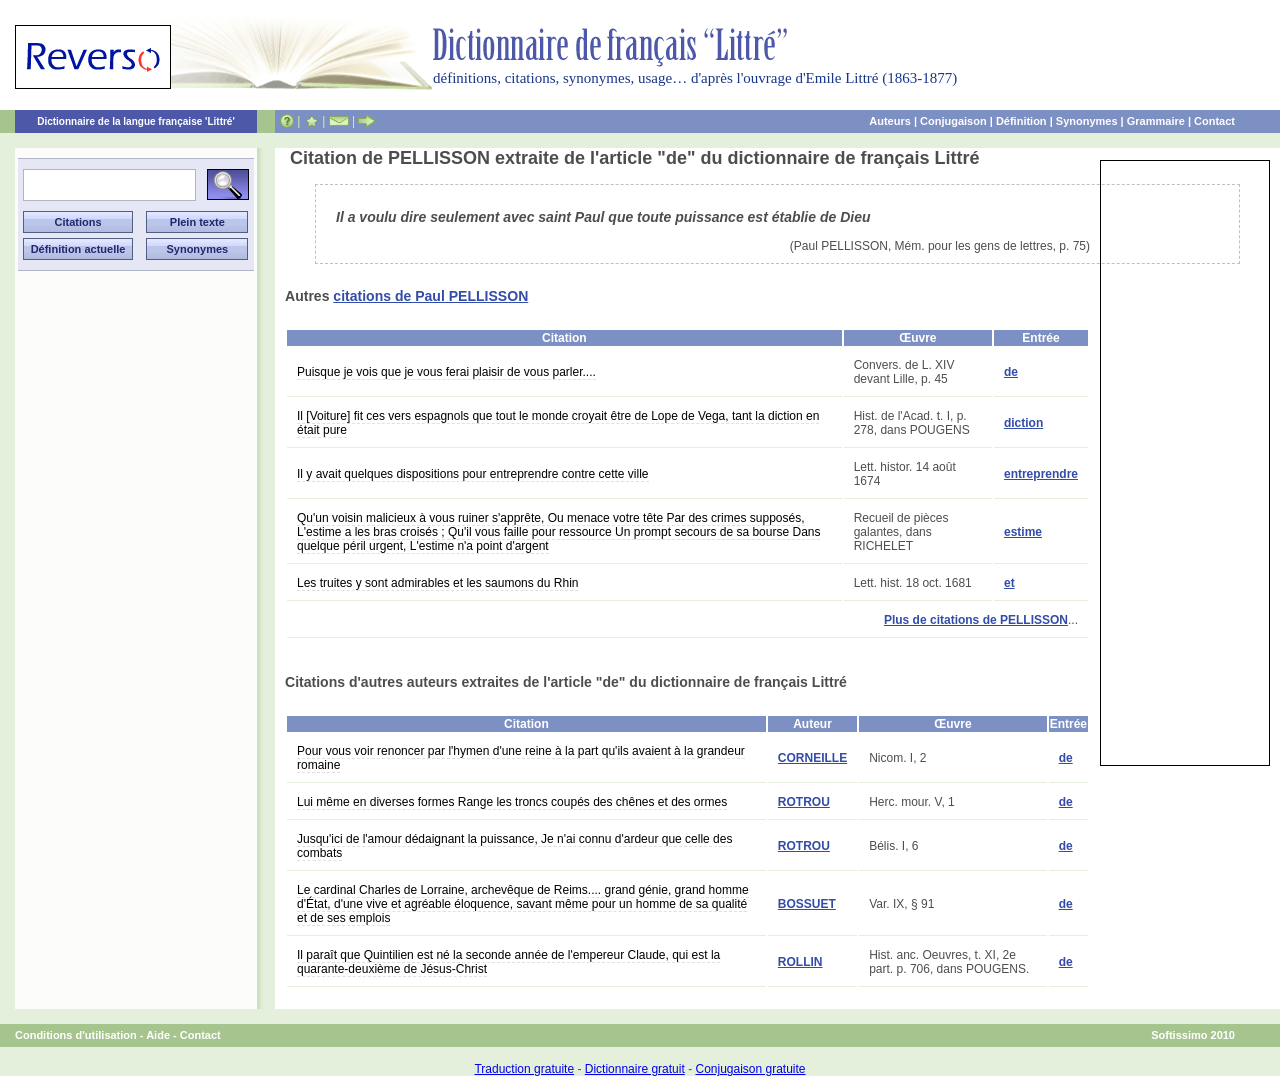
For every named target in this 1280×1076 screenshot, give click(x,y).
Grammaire (1156, 121)
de (1011, 372)
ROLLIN (800, 962)
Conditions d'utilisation (76, 1035)
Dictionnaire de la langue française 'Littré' (136, 121)
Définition (1021, 121)
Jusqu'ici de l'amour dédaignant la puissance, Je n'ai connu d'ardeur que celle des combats (514, 846)
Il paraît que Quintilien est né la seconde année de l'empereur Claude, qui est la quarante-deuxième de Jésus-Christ (508, 962)
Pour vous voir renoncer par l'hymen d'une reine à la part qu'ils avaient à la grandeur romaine (521, 758)
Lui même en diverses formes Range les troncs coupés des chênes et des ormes (512, 802)
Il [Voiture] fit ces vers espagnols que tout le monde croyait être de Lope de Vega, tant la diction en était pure (558, 423)
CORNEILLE (812, 758)
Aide (158, 1035)
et (1009, 583)
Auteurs (890, 121)
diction (1023, 423)
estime (1023, 532)
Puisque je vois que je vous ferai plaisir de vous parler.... (446, 372)
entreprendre (1041, 474)
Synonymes (1087, 121)
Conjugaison (953, 121)
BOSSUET (807, 904)
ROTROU (804, 802)
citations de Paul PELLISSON (430, 296)
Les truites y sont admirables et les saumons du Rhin (437, 583)
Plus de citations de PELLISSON (976, 620)
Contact (1214, 121)
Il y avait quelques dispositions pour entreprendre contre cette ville (473, 474)
